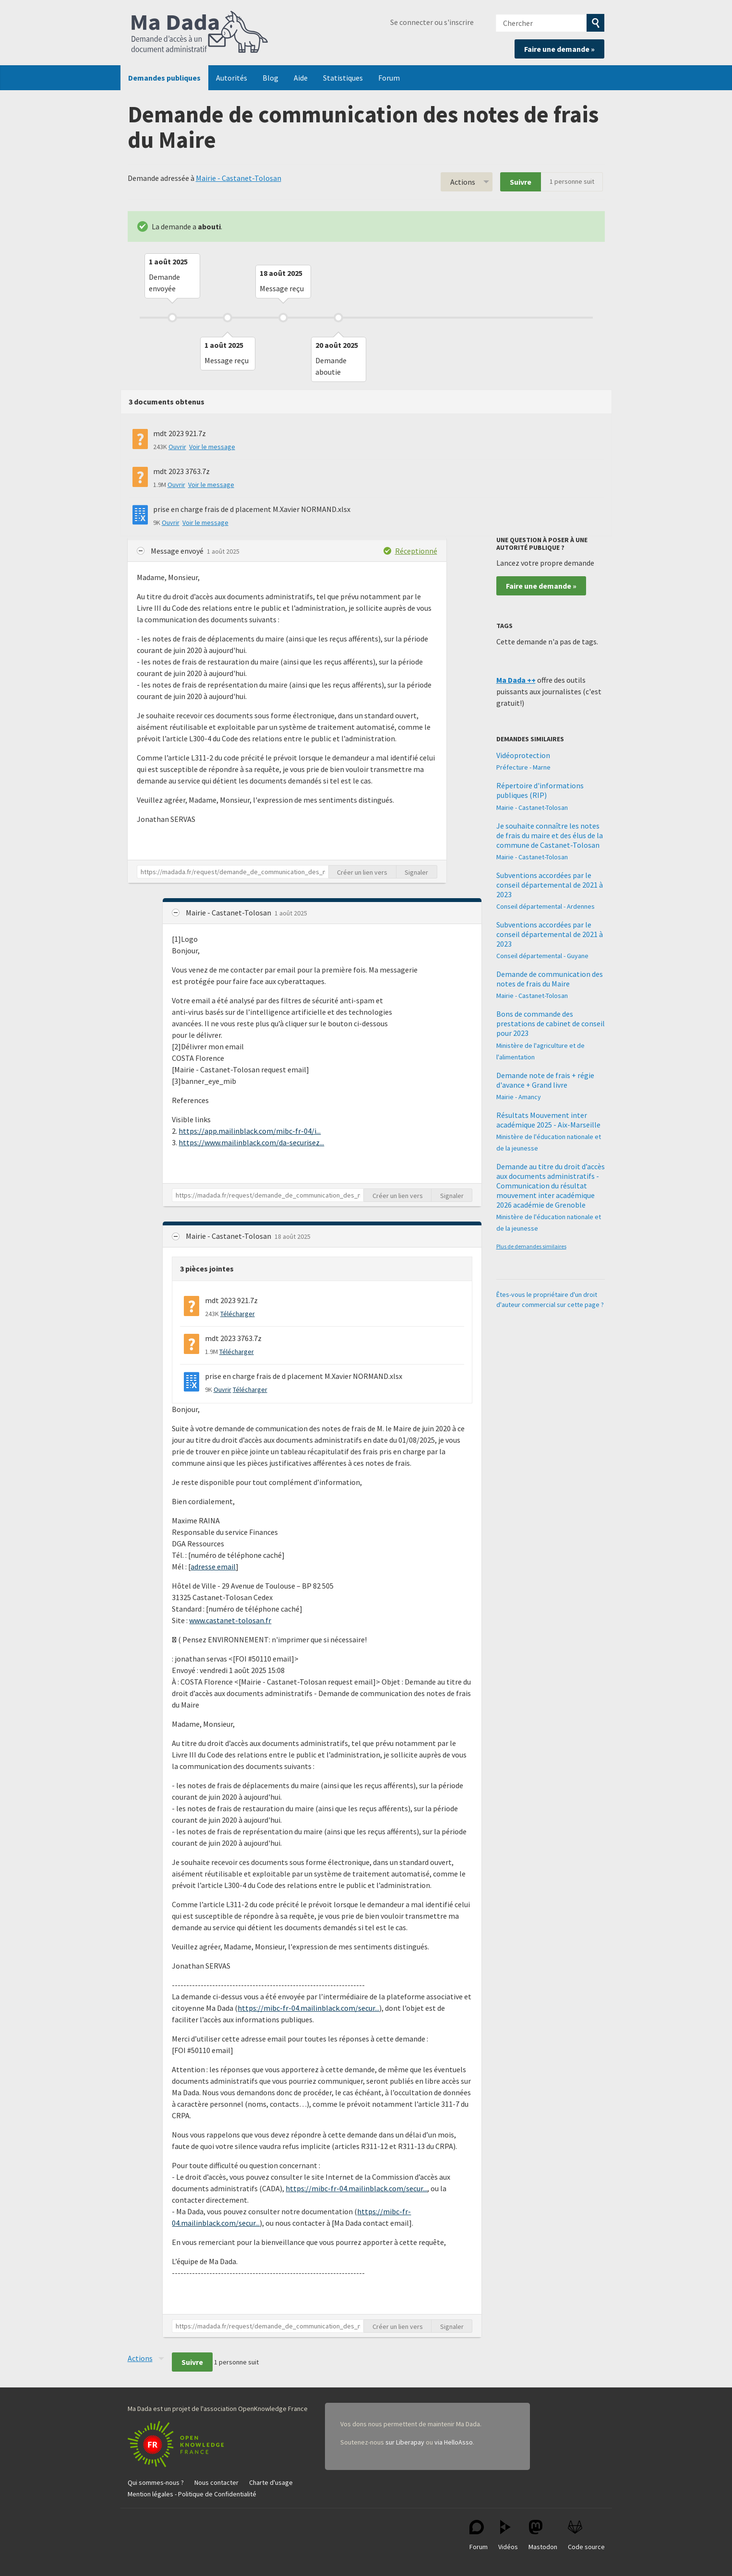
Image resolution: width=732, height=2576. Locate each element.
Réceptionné (416, 551)
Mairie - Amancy (518, 1096)
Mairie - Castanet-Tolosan (238, 178)
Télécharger (237, 1313)
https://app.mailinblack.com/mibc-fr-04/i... (250, 1131)
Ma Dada (200, 33)
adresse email (213, 1566)
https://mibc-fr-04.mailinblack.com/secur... (308, 2008)
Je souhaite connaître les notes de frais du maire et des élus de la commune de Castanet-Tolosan (549, 835)
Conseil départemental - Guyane (542, 955)
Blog (270, 78)
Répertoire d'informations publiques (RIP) (540, 790)
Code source (586, 2535)
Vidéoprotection (523, 755)
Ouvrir (177, 446)
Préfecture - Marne (523, 767)
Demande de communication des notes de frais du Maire (549, 978)
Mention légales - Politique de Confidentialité (192, 2494)
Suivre (520, 182)
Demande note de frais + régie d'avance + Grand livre (545, 1080)
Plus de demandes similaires (531, 1246)
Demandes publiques (164, 78)
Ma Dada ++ (516, 680)
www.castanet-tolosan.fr (230, 1620)
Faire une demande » (559, 49)
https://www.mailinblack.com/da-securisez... (251, 1142)
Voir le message (212, 446)
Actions (462, 182)
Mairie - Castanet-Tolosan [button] (229, 912)
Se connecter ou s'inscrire (432, 22)
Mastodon (542, 2535)
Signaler (416, 872)
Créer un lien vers (362, 872)
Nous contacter (216, 2482)
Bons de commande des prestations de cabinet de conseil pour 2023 (550, 1023)
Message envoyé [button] (178, 551)
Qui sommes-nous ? (156, 2482)
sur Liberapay (404, 2442)
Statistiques (343, 78)
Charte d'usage (271, 2482)
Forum (389, 78)
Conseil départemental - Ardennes (545, 906)
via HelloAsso (453, 2442)
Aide (301, 78)
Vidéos (508, 2535)
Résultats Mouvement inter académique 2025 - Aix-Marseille (548, 1119)
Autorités (231, 78)
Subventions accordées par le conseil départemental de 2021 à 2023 (549, 884)
